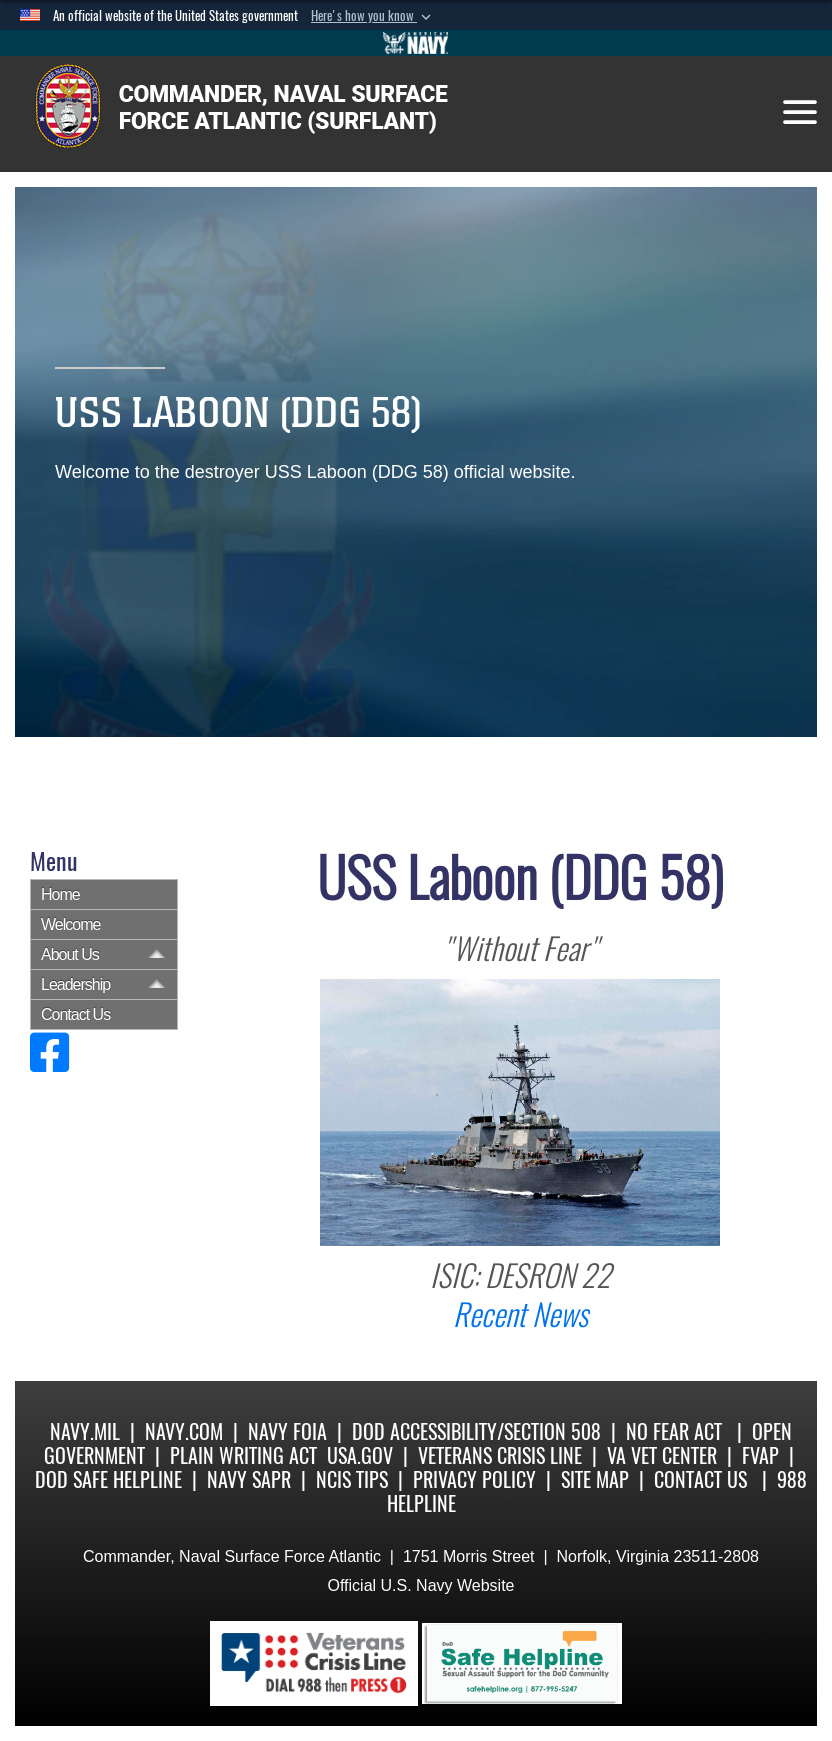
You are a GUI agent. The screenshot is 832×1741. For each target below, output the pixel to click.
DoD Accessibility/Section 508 (476, 1431)
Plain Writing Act (243, 1455)
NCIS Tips (352, 1479)
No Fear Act (674, 1431)
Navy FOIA (287, 1431)
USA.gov (360, 1455)
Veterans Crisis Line (500, 1455)
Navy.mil (85, 1431)
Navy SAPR (249, 1479)
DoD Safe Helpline (108, 1479)
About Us (70, 954)
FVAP (760, 1455)
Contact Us (75, 1014)
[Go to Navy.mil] (416, 43)
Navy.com (184, 1431)
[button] (373, 16)
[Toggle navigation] (800, 112)
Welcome (70, 924)
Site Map (595, 1479)
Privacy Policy (474, 1479)
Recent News (520, 1314)
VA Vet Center (662, 1455)
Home (60, 894)
